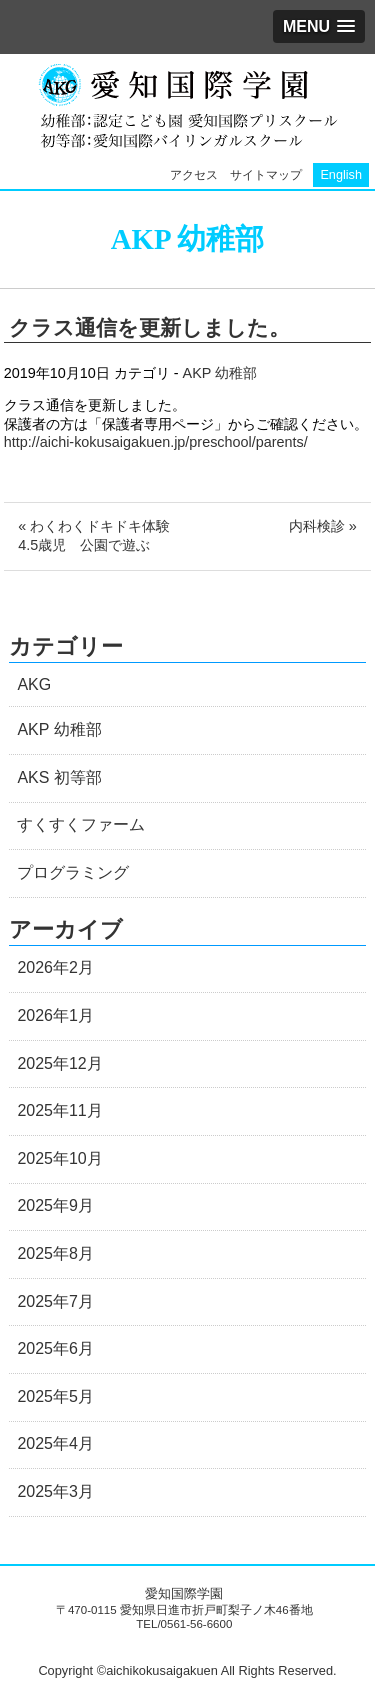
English (341, 175)
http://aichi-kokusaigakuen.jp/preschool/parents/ (156, 442)
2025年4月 (55, 1443)
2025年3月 (55, 1491)
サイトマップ (266, 175)
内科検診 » (323, 526)
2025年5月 (55, 1396)
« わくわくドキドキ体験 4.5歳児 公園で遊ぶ (101, 535)
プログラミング (73, 872)
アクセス (194, 175)
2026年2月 (55, 967)
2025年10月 (59, 1158)
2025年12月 (59, 1063)
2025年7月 (55, 1301)
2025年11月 (59, 1110)
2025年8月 (55, 1253)
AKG (34, 684)
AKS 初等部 (59, 777)
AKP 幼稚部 (220, 373)
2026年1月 (55, 1015)
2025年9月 (55, 1205)
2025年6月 (55, 1348)
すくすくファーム (81, 824)
